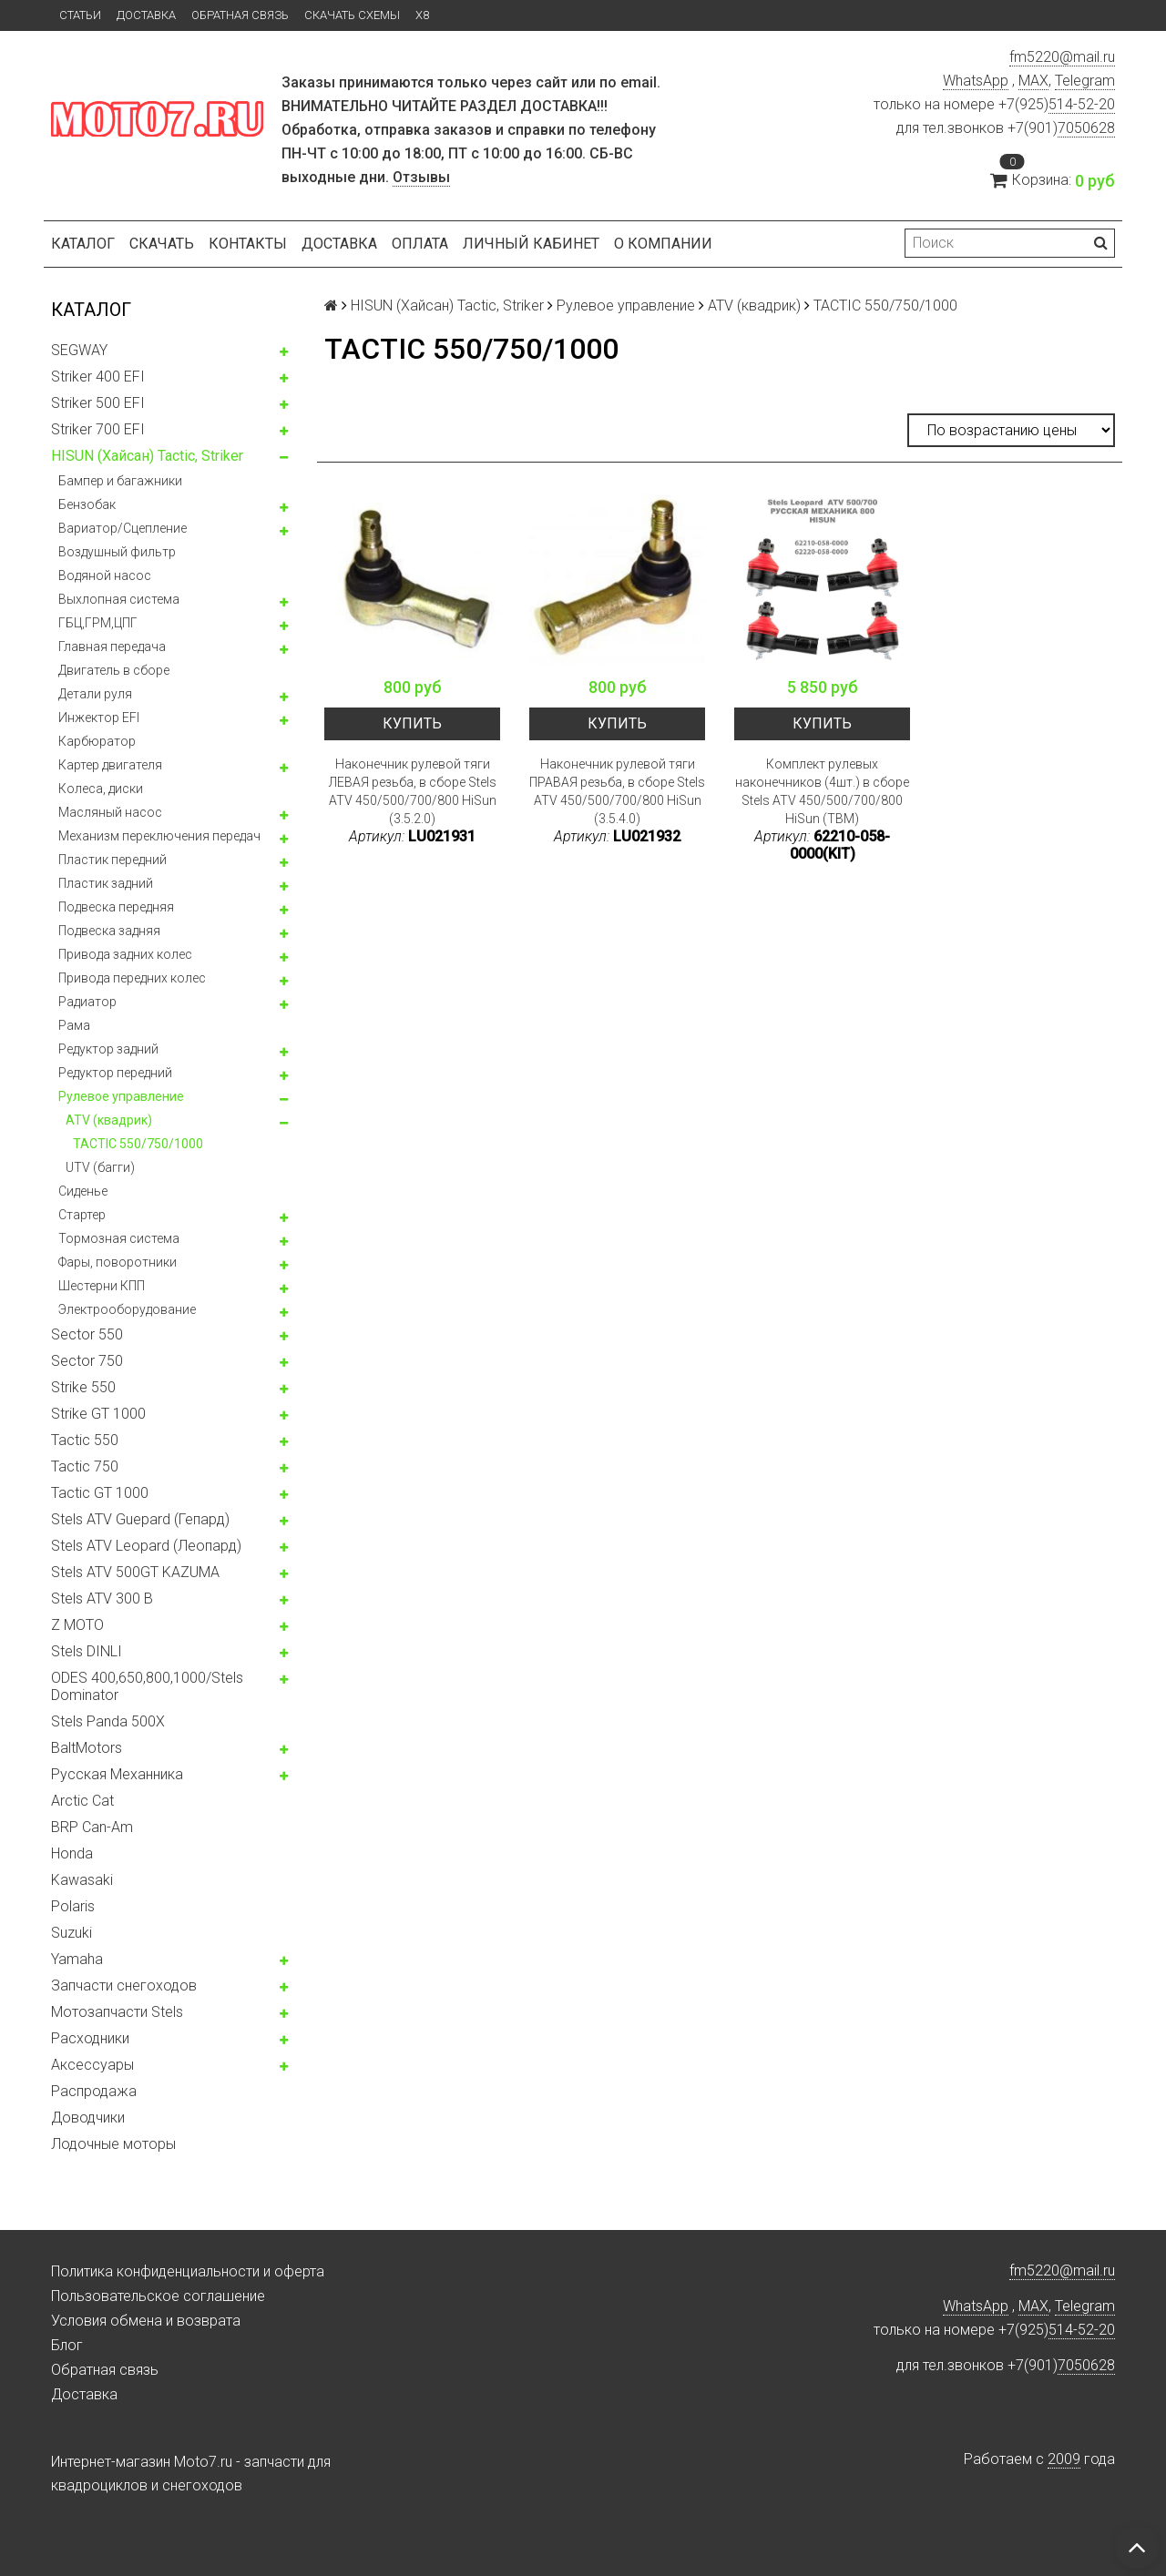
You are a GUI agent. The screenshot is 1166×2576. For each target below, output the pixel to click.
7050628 (1086, 128)
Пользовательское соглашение (158, 2296)
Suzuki (71, 1932)
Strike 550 (83, 1387)
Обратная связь (240, 15)
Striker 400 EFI (98, 376)
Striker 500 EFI (98, 403)
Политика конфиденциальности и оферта (187, 2271)
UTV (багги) (100, 1167)
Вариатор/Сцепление (122, 528)
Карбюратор (97, 741)
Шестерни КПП (101, 1285)
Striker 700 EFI (98, 429)
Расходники (90, 2038)
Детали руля (95, 694)
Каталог (83, 243)
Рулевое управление (121, 1096)
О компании (663, 243)
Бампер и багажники (120, 480)
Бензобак (87, 504)
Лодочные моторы (113, 2144)
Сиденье (82, 1191)
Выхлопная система (118, 599)
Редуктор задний (108, 1049)
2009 (1064, 2459)
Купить (412, 723)
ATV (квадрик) (109, 1120)
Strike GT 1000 (98, 1413)
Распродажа (94, 2091)
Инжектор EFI (98, 717)
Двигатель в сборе (113, 670)
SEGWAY (79, 350)
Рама (74, 1025)
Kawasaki (82, 1880)
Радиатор (87, 1001)
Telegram (1085, 80)
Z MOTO (77, 1625)
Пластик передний (112, 859)
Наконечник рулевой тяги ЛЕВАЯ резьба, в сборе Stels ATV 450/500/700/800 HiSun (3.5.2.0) (412, 791)
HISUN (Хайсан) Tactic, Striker (147, 455)
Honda (72, 1853)
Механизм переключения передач (159, 836)
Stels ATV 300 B (102, 1598)
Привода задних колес (125, 954)
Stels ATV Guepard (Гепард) (140, 1519)
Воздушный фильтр (117, 552)
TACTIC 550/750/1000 (138, 1143)
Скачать (161, 243)
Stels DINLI (86, 1651)
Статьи (80, 15)
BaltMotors (86, 1747)
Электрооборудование (127, 1309)
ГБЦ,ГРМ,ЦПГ (98, 623)
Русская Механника (117, 1774)
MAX (1033, 80)
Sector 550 (87, 1334)
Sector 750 (87, 1360)
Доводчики (88, 2117)
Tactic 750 (84, 1466)
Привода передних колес (132, 978)
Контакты (248, 243)
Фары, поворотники (117, 1262)
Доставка (146, 15)
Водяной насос (104, 575)
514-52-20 (1081, 104)
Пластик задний (105, 883)
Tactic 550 (84, 1440)
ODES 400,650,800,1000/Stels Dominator (147, 1686)
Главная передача (112, 646)
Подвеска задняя (109, 930)
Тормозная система (118, 1238)
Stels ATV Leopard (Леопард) (146, 1545)
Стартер (82, 1214)
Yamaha (77, 1959)
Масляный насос (110, 812)
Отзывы (421, 177)
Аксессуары (92, 2064)
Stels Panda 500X (108, 1721)
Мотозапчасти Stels (117, 2012)
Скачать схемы (352, 15)
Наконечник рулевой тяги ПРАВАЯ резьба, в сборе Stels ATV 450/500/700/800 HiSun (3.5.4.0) (617, 791)
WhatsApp (975, 80)
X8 (422, 15)
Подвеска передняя (116, 907)
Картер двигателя (110, 765)
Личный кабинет (531, 243)
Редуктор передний (115, 1072)
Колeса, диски (100, 788)
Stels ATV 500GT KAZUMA (135, 1572)
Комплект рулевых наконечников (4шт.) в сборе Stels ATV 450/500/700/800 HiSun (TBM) (822, 791)
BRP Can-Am (92, 1827)
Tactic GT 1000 (99, 1493)
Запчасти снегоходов (124, 1985)
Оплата (420, 243)
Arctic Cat (82, 1800)
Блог (67, 2345)
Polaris (73, 1906)
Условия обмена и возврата (145, 2320)
